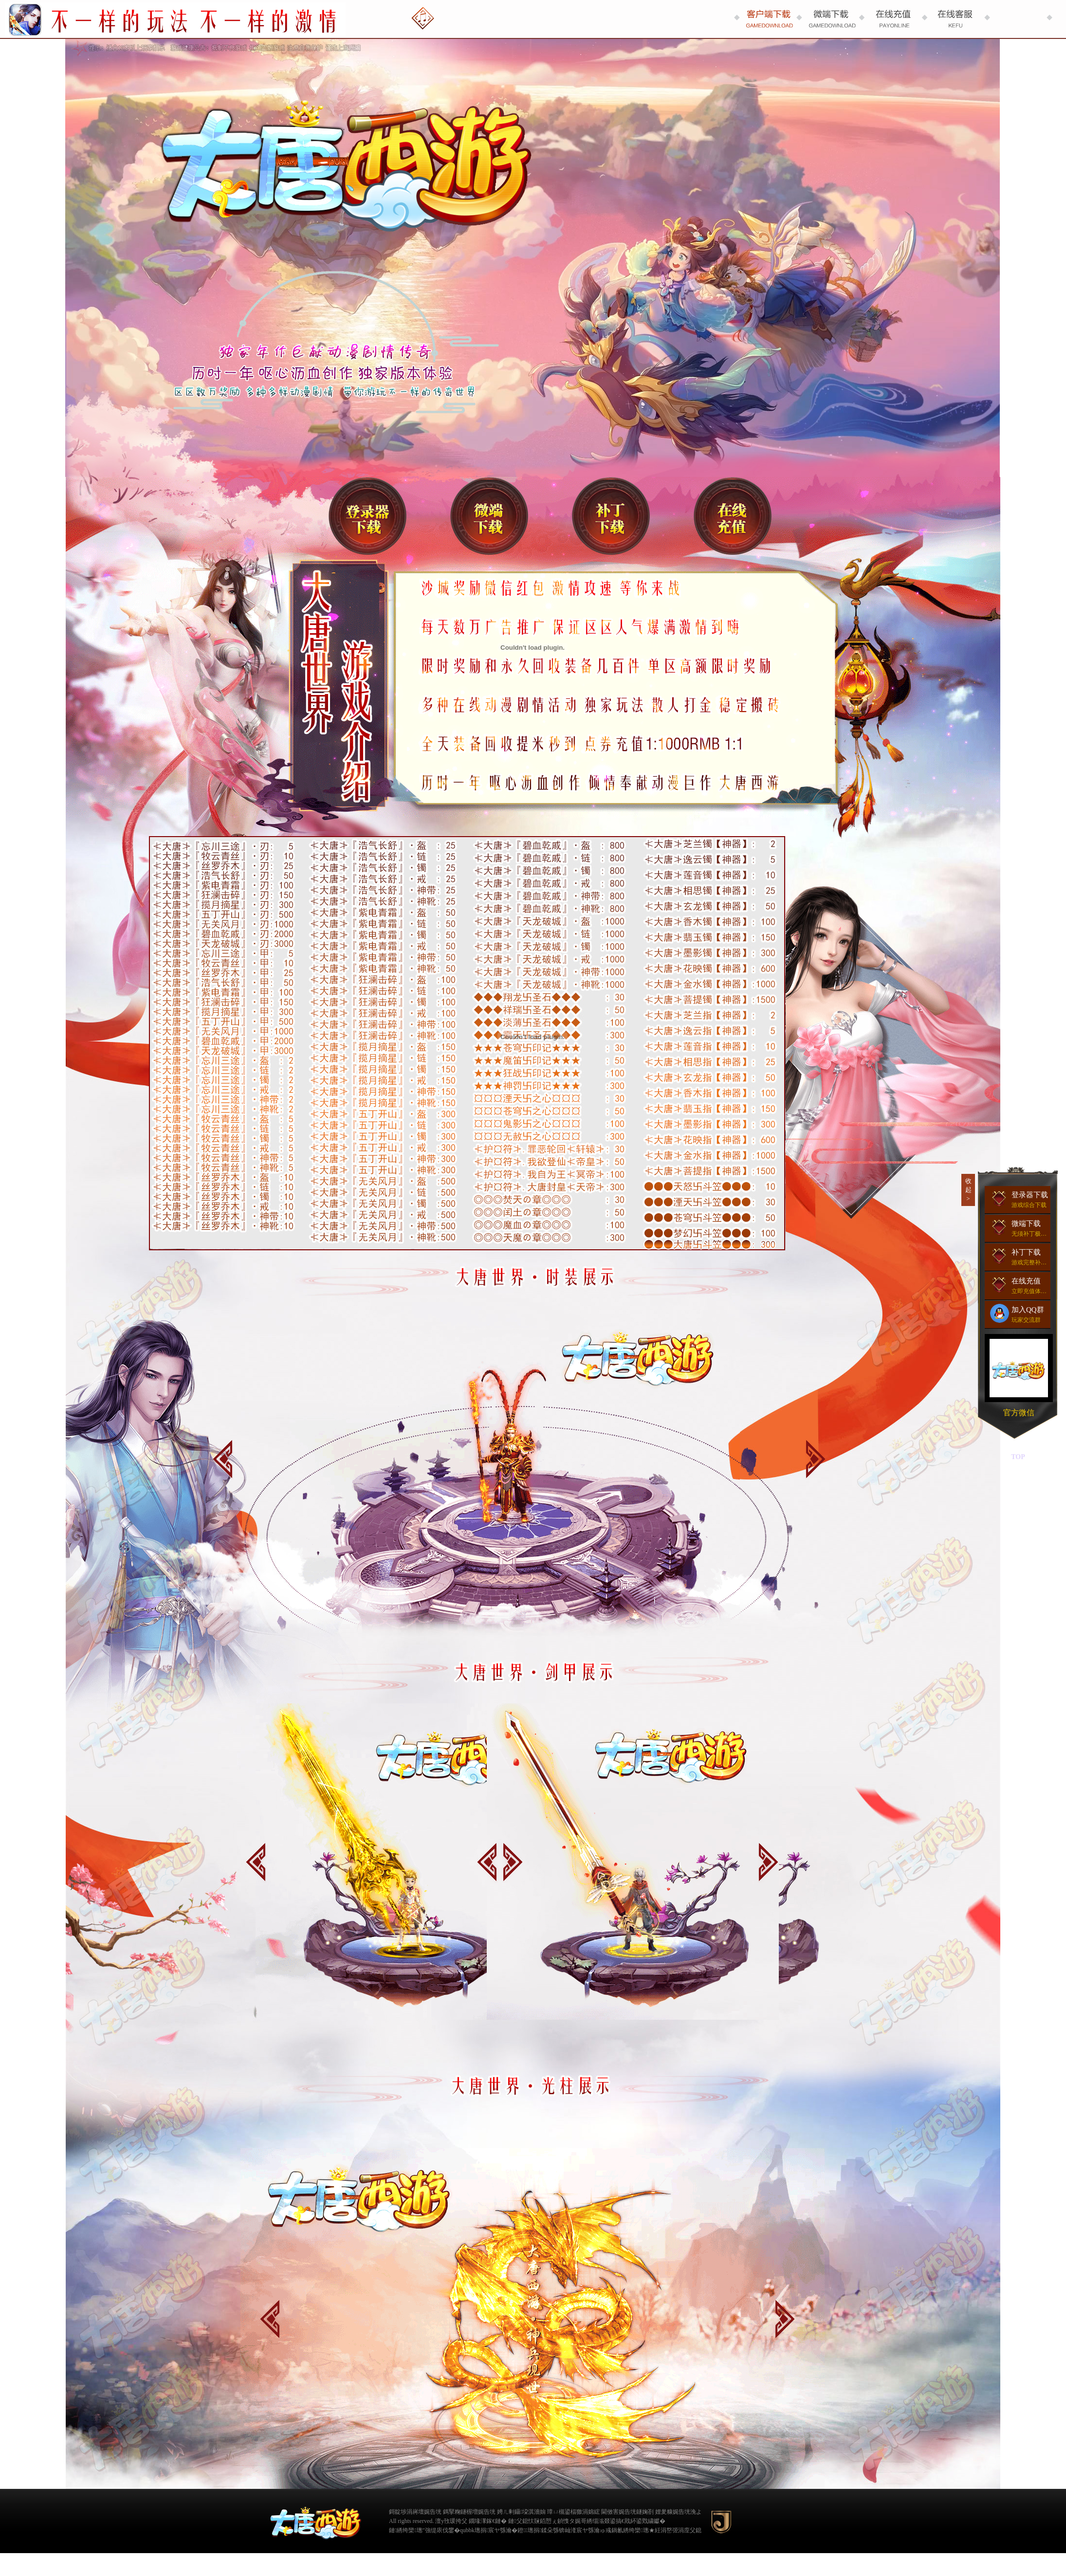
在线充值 (733, 516)
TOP (1018, 1457)
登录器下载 (367, 516)
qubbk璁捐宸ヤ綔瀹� (488, 2530)
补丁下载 (611, 516)
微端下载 (489, 516)
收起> (968, 1189)
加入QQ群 (1020, 1314)
